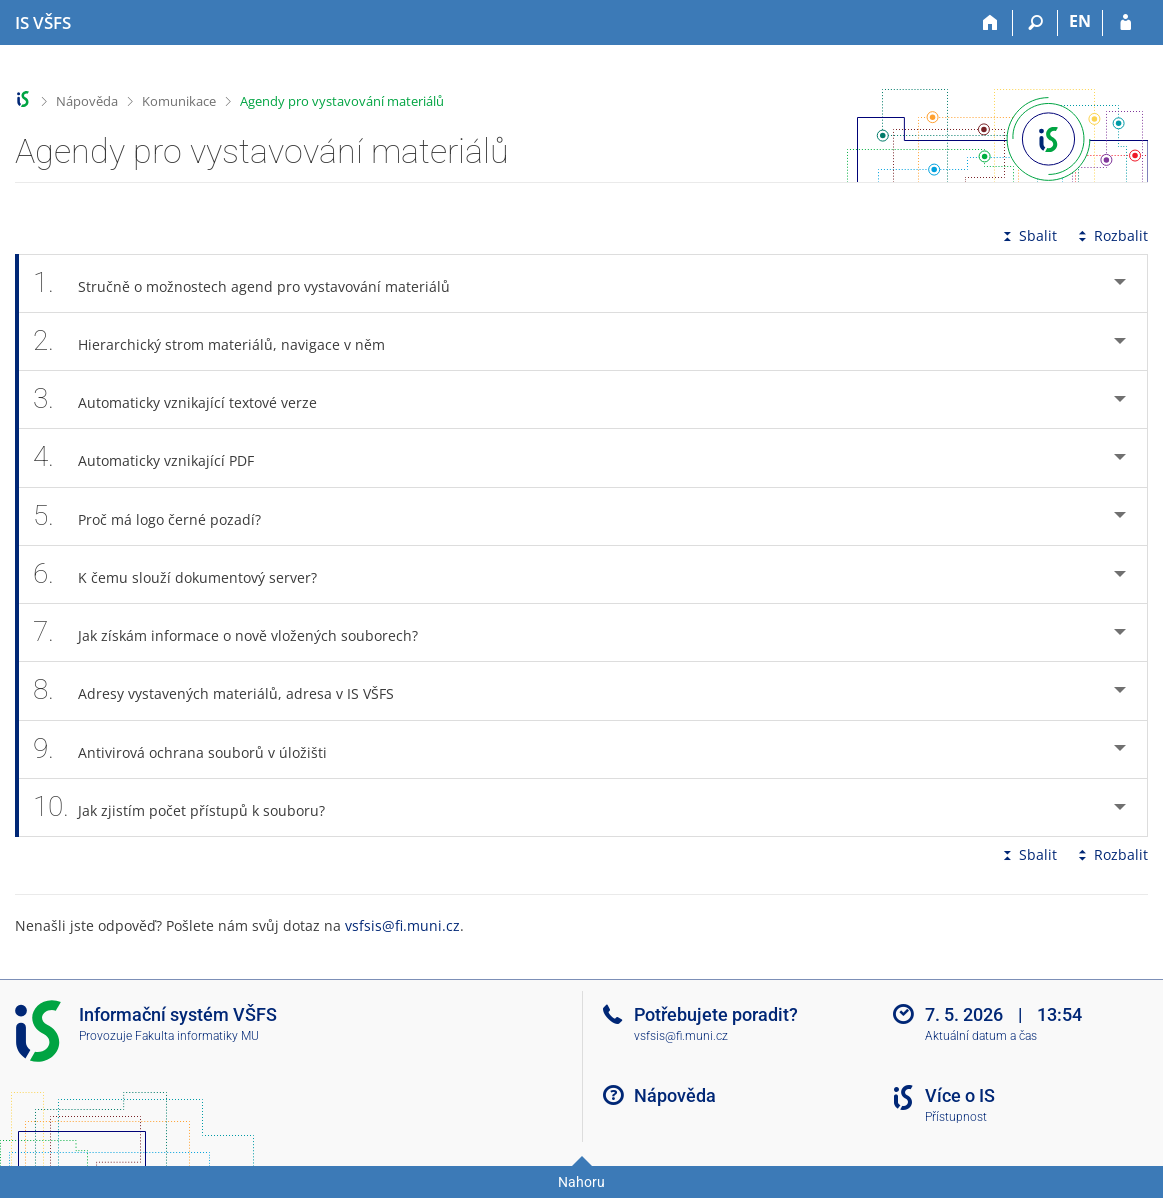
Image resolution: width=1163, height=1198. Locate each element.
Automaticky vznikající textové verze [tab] (186, 399)
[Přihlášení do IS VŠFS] (1125, 23)
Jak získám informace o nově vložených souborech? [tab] (236, 632)
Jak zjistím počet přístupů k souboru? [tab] (190, 807)
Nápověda (87, 101)
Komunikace (179, 101)
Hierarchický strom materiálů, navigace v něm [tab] (220, 341)
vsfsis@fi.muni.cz (402, 925)
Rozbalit (1111, 235)
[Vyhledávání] (1035, 23)
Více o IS (960, 1095)
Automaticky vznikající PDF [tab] (154, 457)
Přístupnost (956, 1117)
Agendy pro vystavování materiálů (342, 101)
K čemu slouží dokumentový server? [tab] (186, 574)
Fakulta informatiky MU (197, 1036)
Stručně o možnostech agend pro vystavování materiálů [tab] (252, 283)
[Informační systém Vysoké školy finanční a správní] (43, 23)
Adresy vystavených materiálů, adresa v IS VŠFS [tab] (224, 690)
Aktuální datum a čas (981, 1036)
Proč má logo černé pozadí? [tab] (158, 516)
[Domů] (990, 23)
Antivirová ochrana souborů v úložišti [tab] (191, 749)
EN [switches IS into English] (1080, 21)
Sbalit (1028, 235)
